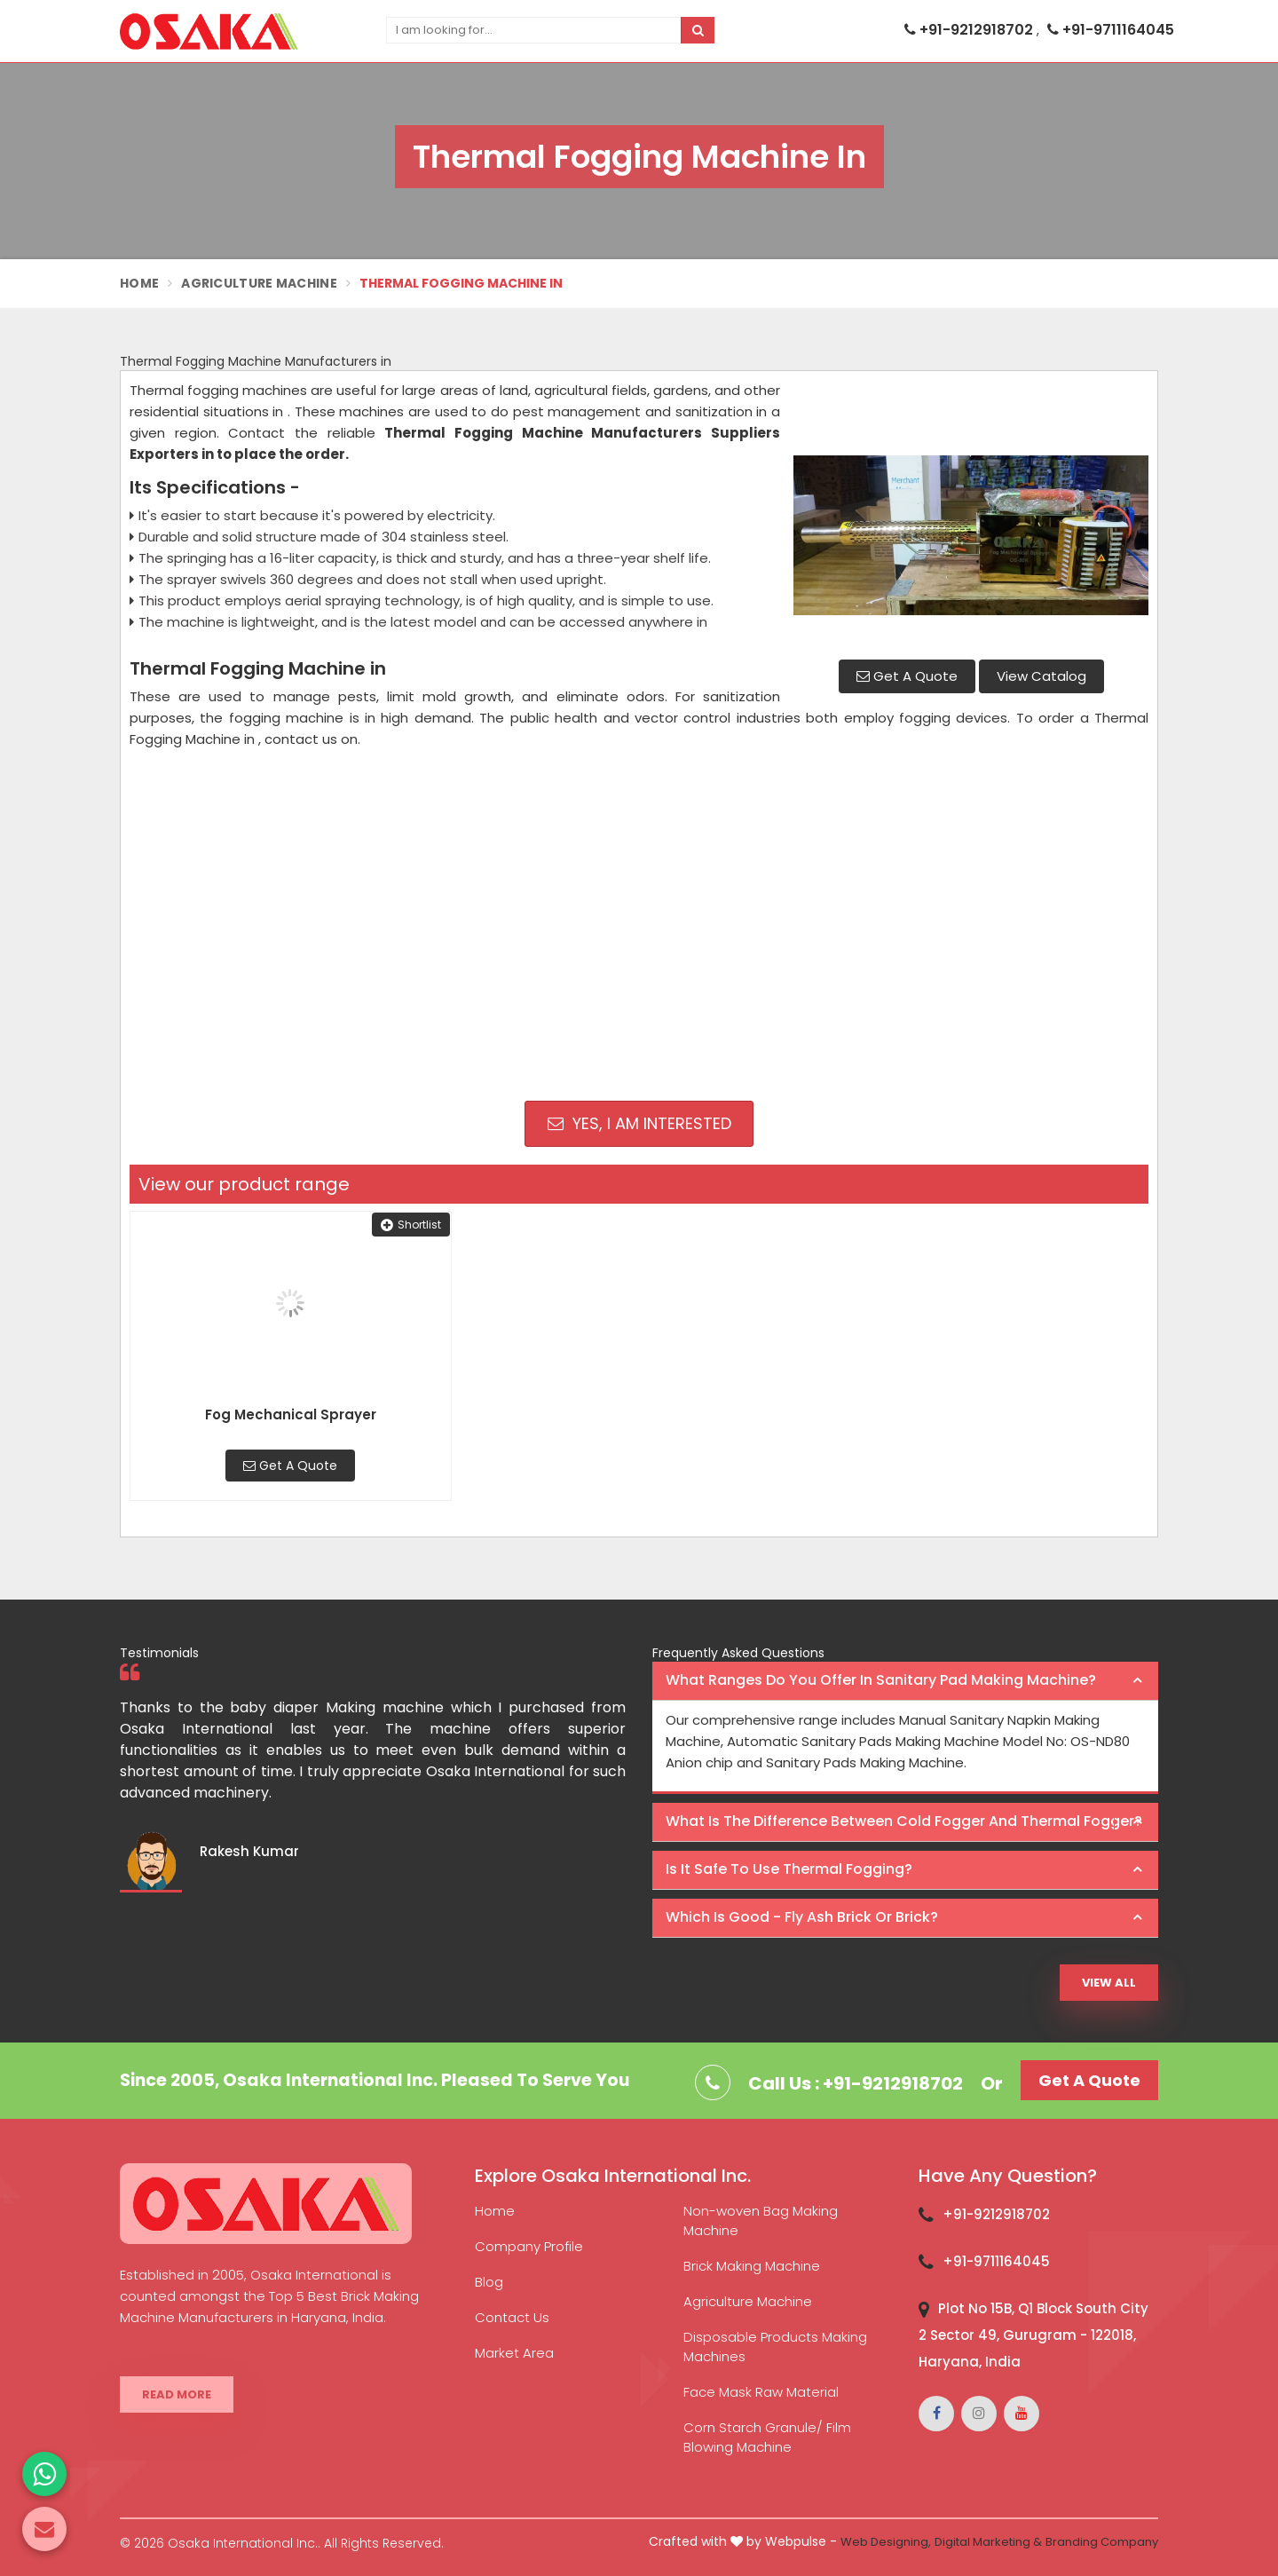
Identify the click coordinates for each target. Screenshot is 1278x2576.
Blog (489, 2281)
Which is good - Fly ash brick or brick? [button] (802, 1917)
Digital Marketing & (988, 2541)
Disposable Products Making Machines (775, 2346)
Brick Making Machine (751, 2265)
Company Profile (529, 2246)
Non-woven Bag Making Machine (760, 2220)
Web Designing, (885, 2541)
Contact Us (512, 2317)
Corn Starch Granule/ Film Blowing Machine (767, 2437)
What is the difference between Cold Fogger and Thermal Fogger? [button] (904, 1821)
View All (1109, 1982)
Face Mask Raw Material (761, 2391)
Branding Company (1101, 2541)
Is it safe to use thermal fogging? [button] (789, 1869)
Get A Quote (907, 676)
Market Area (514, 2352)
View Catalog (1041, 676)
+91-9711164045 (1110, 30)
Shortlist (411, 1224)
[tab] (905, 1681)
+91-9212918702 (970, 30)
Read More (176, 2394)
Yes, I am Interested (639, 1123)
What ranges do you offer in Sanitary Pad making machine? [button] (881, 1680)
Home (139, 283)
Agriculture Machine (259, 283)
